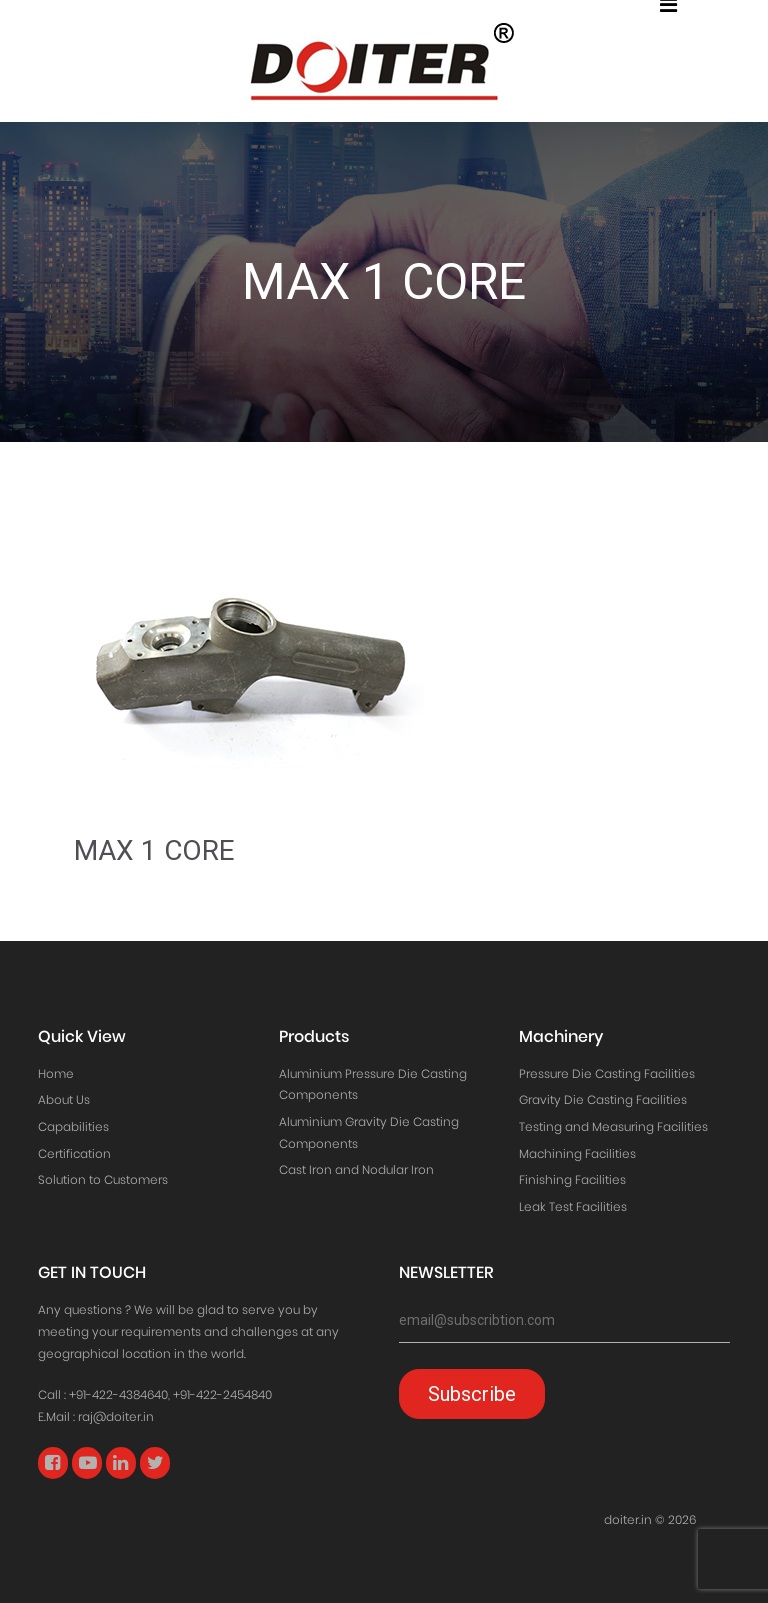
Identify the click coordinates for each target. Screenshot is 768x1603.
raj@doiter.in (116, 1416)
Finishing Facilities (572, 1179)
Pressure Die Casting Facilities (607, 1073)
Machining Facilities (577, 1153)
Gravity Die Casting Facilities (603, 1099)
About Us (64, 1099)
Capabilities (73, 1126)
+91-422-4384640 (118, 1394)
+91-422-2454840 (222, 1394)
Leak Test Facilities (573, 1206)
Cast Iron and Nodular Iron (356, 1169)
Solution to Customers (103, 1179)
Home (56, 1073)
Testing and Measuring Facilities (613, 1126)
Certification (74, 1153)
